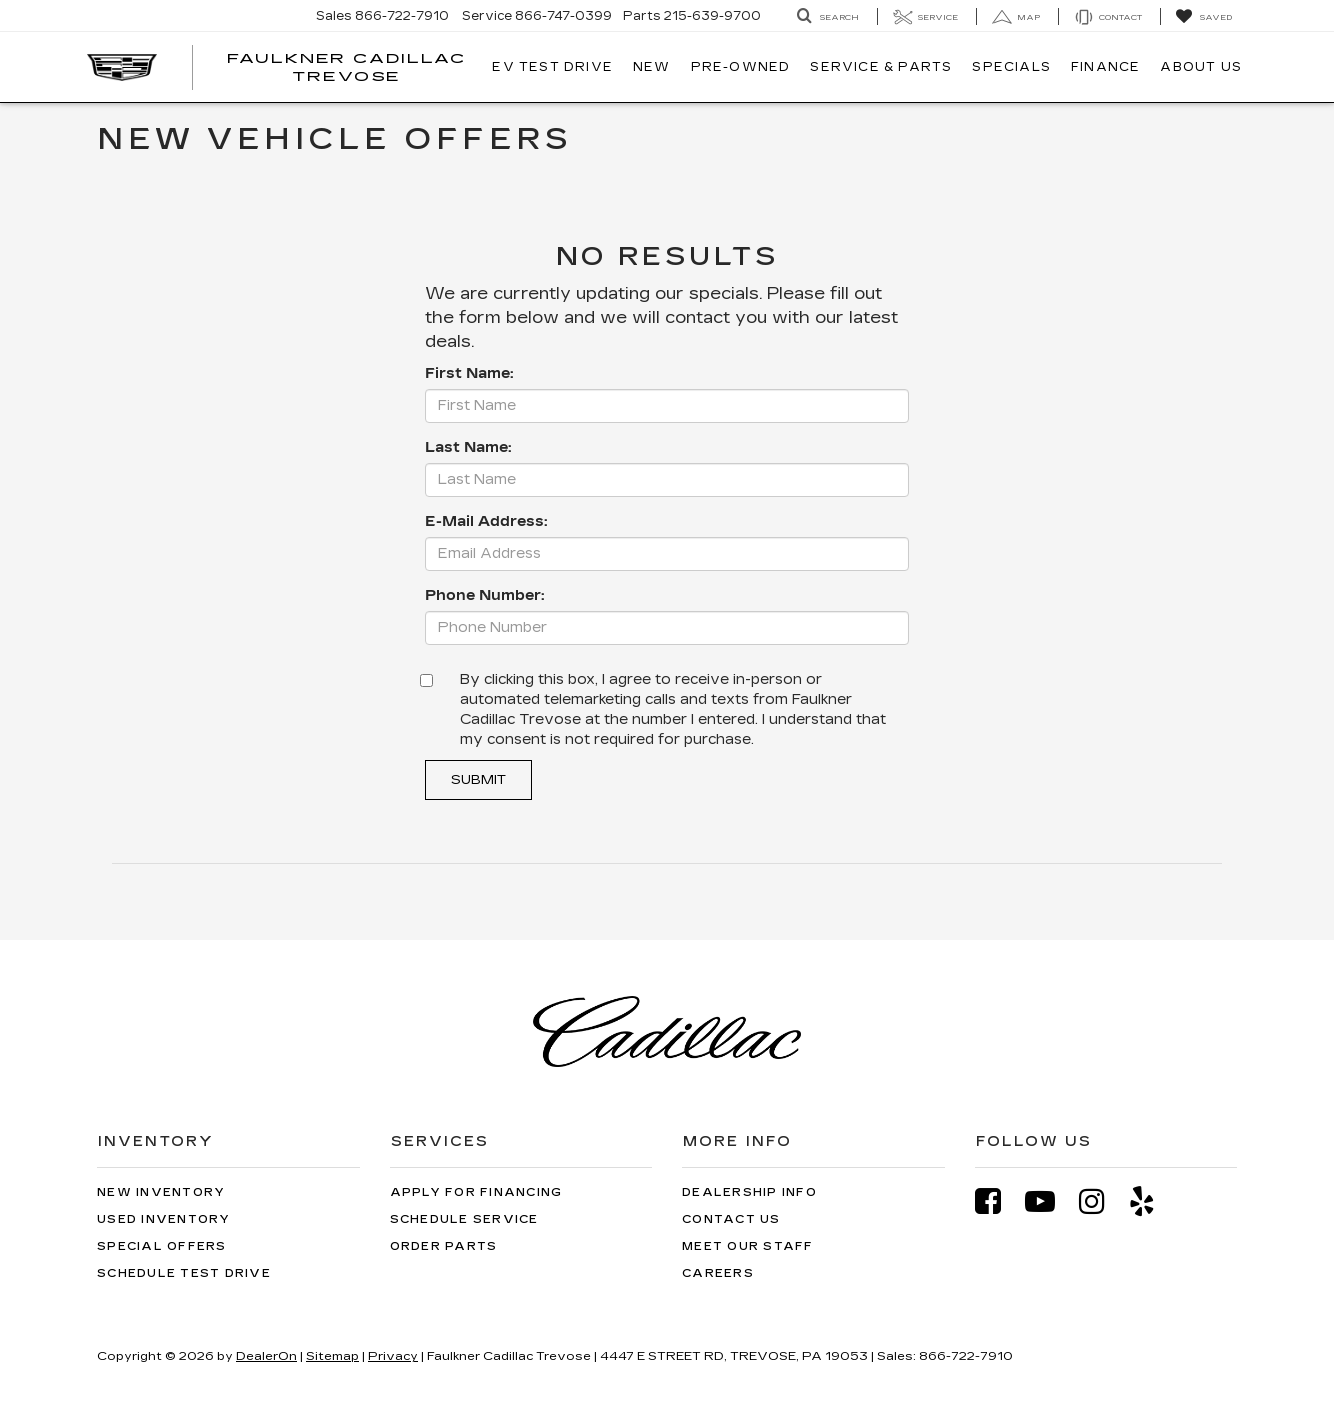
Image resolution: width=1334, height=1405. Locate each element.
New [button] (652, 67)
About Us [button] (1201, 67)
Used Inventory (164, 1219)
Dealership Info (749, 1192)
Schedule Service (464, 1219)
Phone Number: (484, 595)
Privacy (393, 1356)
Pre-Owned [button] (741, 67)
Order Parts (444, 1246)
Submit (478, 780)
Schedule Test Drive (184, 1273)
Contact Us (731, 1219)
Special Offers (162, 1246)
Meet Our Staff (748, 1246)
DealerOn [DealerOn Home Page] (266, 1356)
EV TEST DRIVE (552, 67)
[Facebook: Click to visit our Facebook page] (998, 1201)
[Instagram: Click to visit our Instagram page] (1102, 1201)
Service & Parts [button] (881, 67)
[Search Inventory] (828, 16)
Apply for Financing (476, 1192)
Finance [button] (1105, 67)
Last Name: (468, 447)
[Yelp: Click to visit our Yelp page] (1152, 1201)
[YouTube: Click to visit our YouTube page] (1050, 1201)
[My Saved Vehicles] (1203, 17)
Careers (718, 1273)
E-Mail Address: (486, 521)
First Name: (469, 373)
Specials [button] (1011, 67)
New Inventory (161, 1192)
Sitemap (332, 1356)
